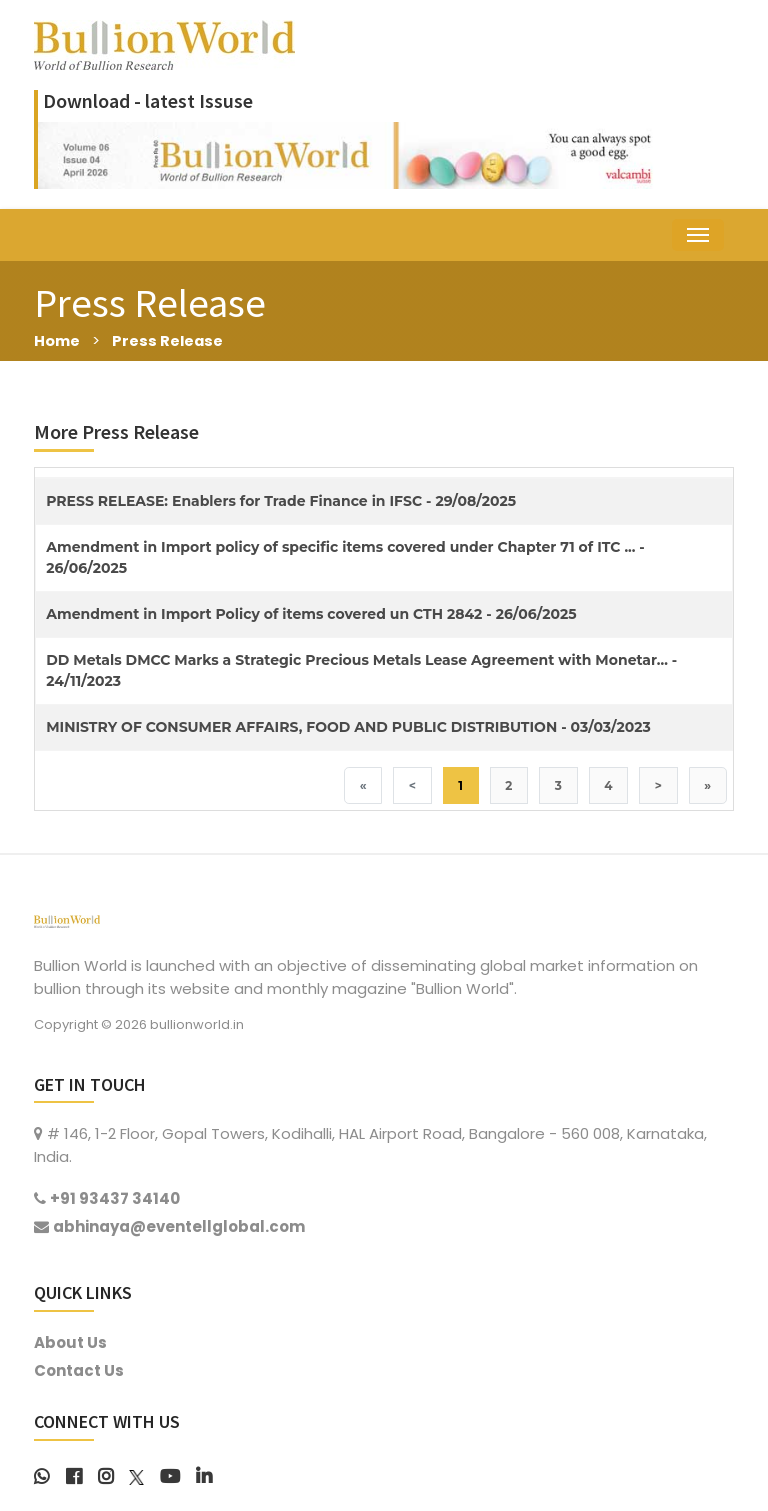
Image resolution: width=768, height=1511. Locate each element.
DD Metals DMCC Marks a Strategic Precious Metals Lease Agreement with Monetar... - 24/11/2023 (361, 670)
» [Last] (707, 785)
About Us (70, 1342)
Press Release (169, 340)
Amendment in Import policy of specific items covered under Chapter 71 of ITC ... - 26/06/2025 (345, 557)
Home (57, 340)
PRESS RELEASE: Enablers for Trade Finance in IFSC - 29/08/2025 (281, 501)
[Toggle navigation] (698, 235)
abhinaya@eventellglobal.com (179, 1226)
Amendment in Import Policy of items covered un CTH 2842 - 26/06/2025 (311, 614)
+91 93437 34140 (115, 1199)
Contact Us (79, 1370)
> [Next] (657, 785)
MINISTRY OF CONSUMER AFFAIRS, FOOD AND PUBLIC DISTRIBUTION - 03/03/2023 (348, 727)
